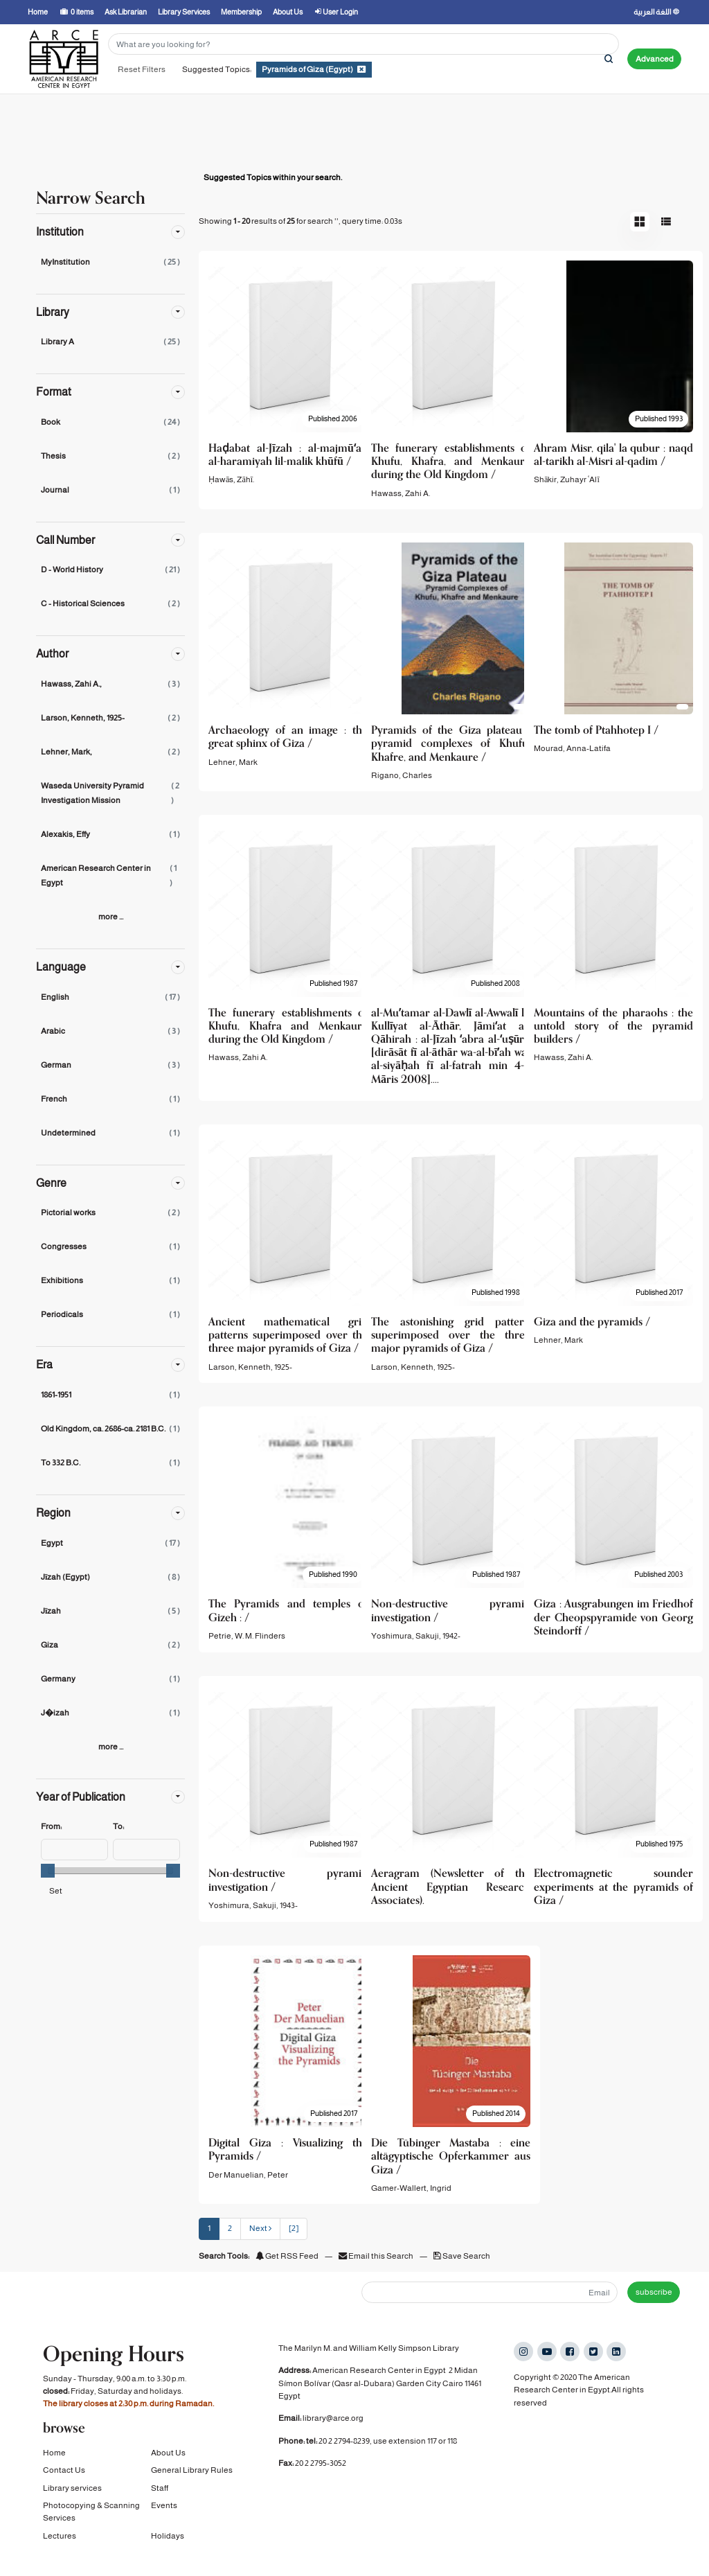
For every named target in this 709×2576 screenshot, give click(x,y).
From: (51, 1826)
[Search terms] (363, 44)
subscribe (654, 2292)
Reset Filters (141, 69)
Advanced (655, 59)
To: (118, 1826)
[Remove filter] (361, 69)
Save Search (461, 2256)
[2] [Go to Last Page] (293, 2228)
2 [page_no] (230, 2228)
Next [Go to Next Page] (260, 2228)
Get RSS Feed (286, 2256)
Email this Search (377, 2256)
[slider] (48, 1871)
